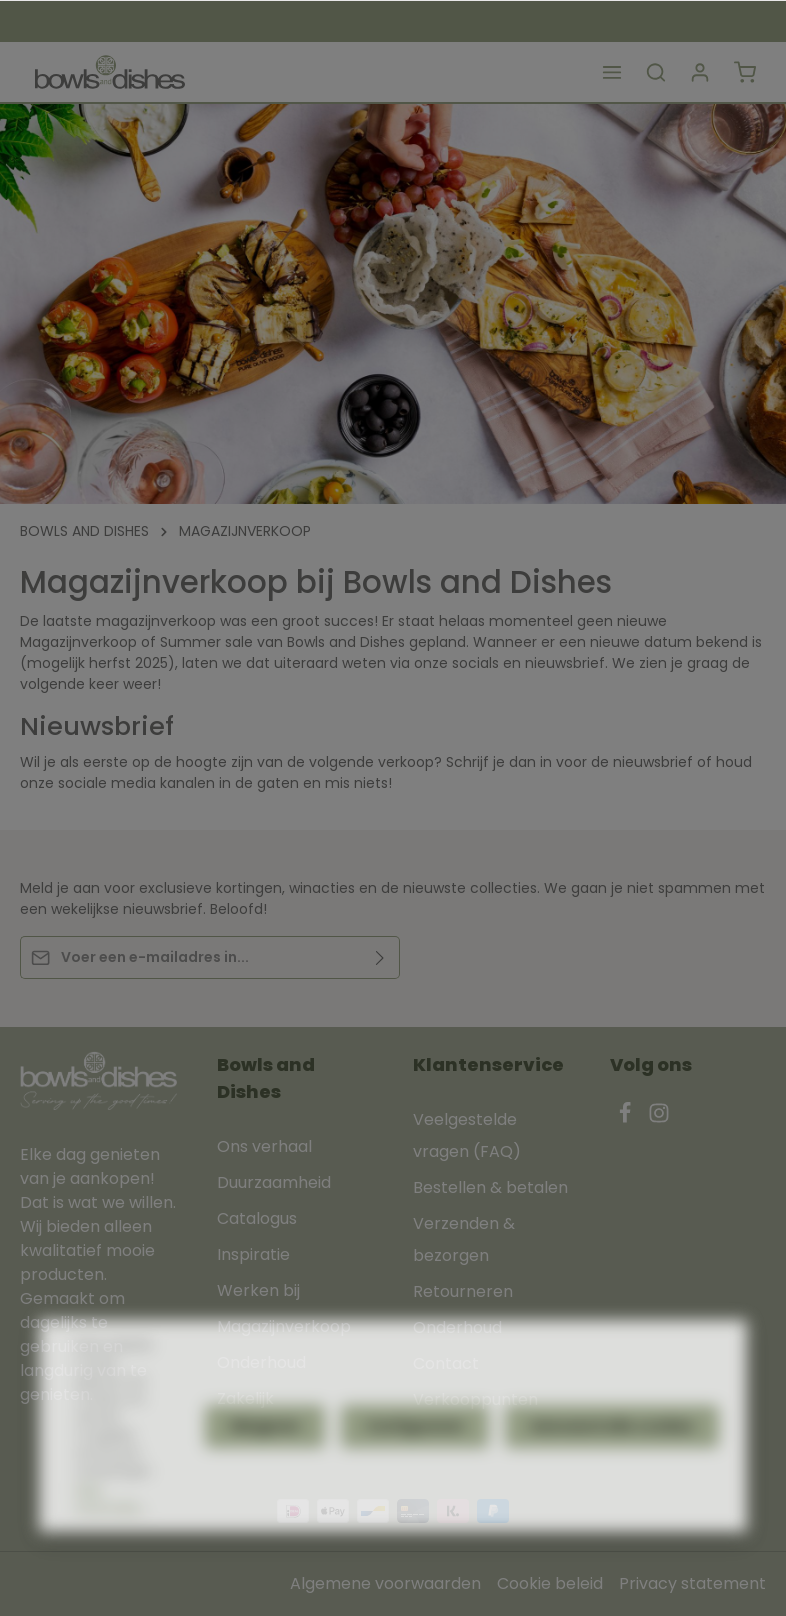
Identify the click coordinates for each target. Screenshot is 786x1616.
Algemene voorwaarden (385, 1583)
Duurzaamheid (274, 1182)
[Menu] (612, 72)
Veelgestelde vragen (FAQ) (467, 1135)
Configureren (415, 1467)
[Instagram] (659, 1118)
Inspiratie (253, 1254)
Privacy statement (692, 1583)
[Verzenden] (380, 957)
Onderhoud (457, 1327)
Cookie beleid (550, 1583)
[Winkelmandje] (745, 72)
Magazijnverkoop (284, 1326)
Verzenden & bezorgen (464, 1239)
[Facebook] (627, 1118)
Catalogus (257, 1218)
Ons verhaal (264, 1146)
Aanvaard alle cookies (612, 1467)
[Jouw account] (700, 72)
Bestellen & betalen (490, 1187)
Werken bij (258, 1290)
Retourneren (463, 1291)
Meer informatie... (111, 1539)
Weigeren (265, 1467)
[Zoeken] (656, 72)
